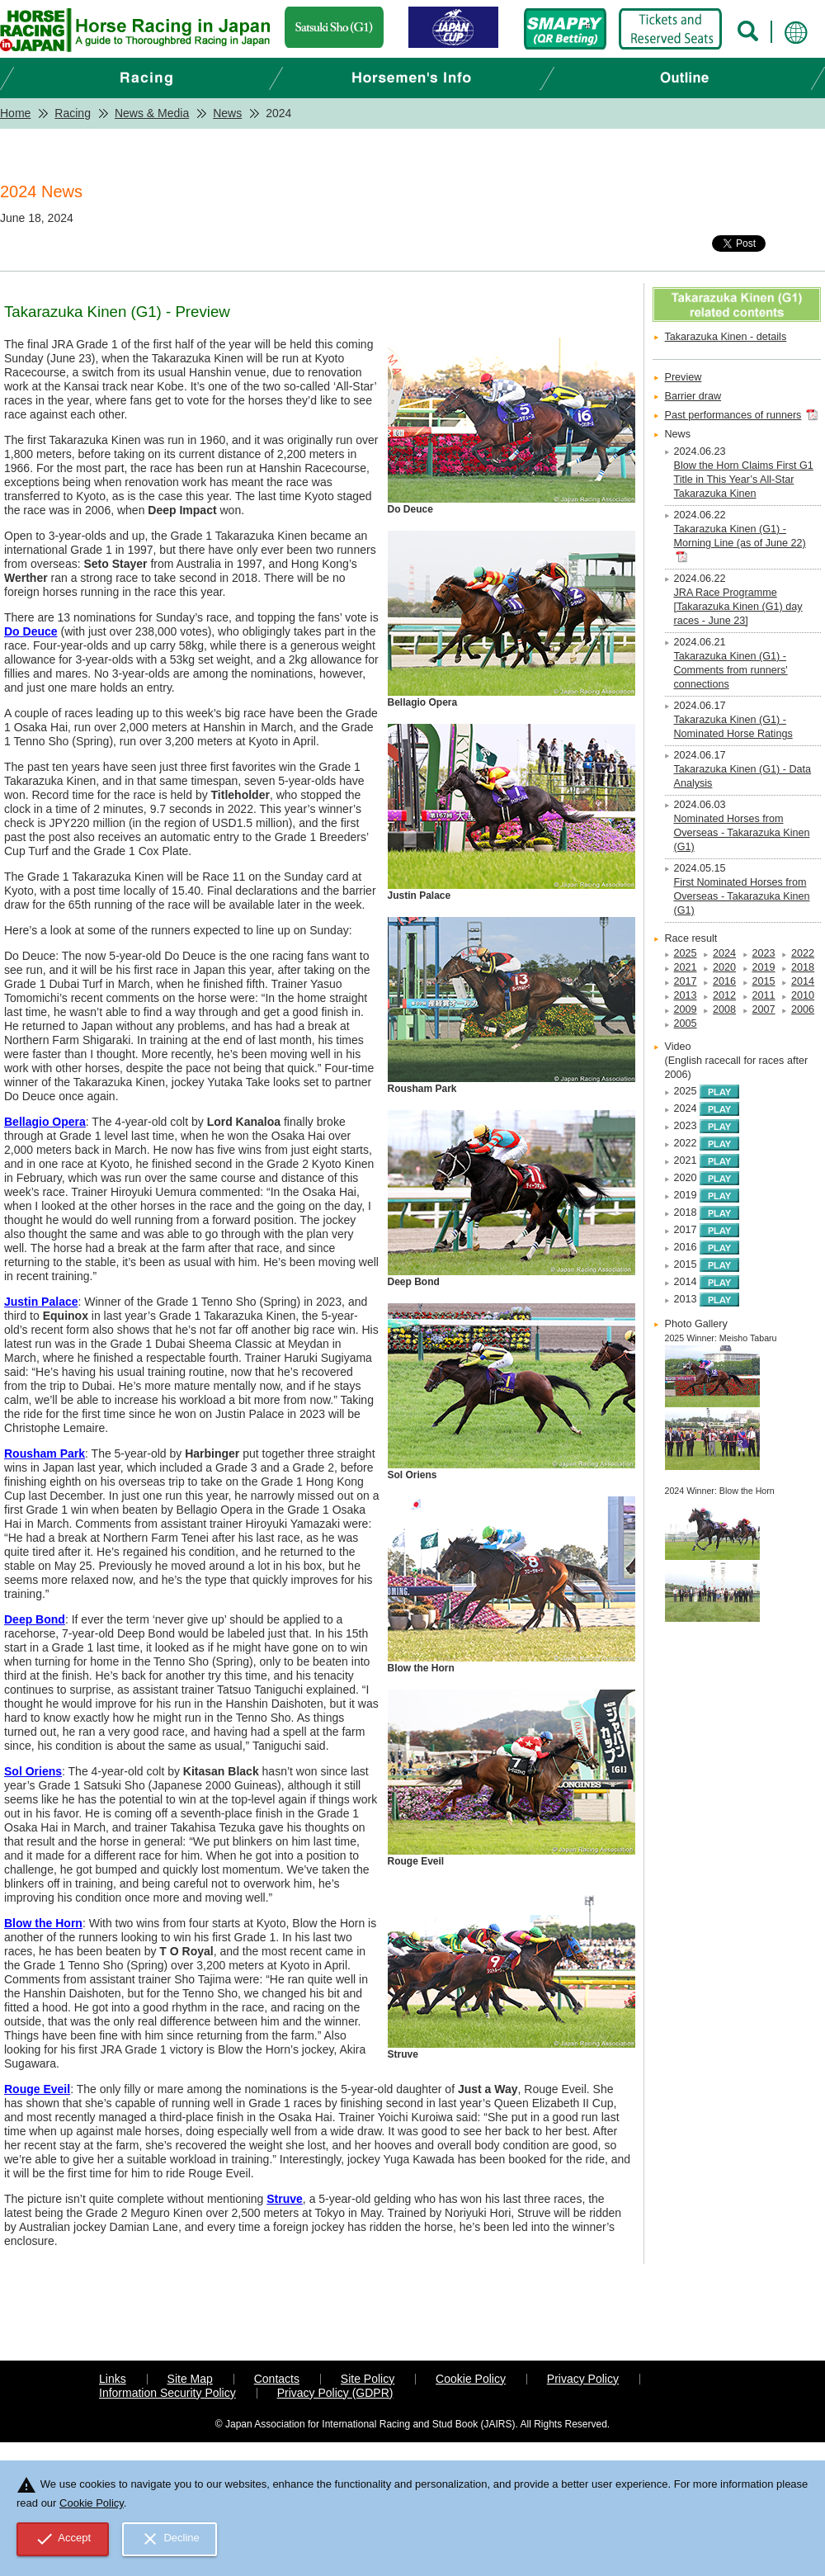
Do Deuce (31, 631)
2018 (802, 967)
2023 (764, 953)
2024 (724, 953)
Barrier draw (693, 396)
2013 (685, 995)
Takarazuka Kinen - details (726, 337)
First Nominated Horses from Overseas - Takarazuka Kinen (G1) (742, 896)
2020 (724, 967)
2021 (685, 967)
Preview (683, 377)
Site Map (190, 2378)
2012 (724, 995)
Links (112, 2378)
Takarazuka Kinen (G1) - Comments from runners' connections (731, 670)
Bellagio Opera (45, 1121)
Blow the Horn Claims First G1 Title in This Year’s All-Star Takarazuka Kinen (743, 479)
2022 (802, 953)
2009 (685, 1009)
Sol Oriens (33, 1771)
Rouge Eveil (37, 2089)
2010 (802, 995)
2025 (685, 953)
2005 (685, 1023)
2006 (802, 1009)
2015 (764, 981)
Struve (284, 2198)
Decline (170, 2539)
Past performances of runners (733, 415)
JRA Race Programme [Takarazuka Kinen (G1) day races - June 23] (738, 606)
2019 (764, 967)
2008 (724, 1009)
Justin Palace (41, 1301)
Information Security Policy (167, 2392)
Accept (63, 2539)
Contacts (276, 2378)
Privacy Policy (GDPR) (335, 2392)
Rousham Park (44, 1453)
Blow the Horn (43, 1923)
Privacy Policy (583, 2378)
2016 (724, 981)
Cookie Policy (471, 2378)
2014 (802, 981)
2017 (685, 981)
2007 (764, 1009)
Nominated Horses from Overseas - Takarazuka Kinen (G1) (742, 833)
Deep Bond (34, 1619)
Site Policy (367, 2378)
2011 (764, 995)
